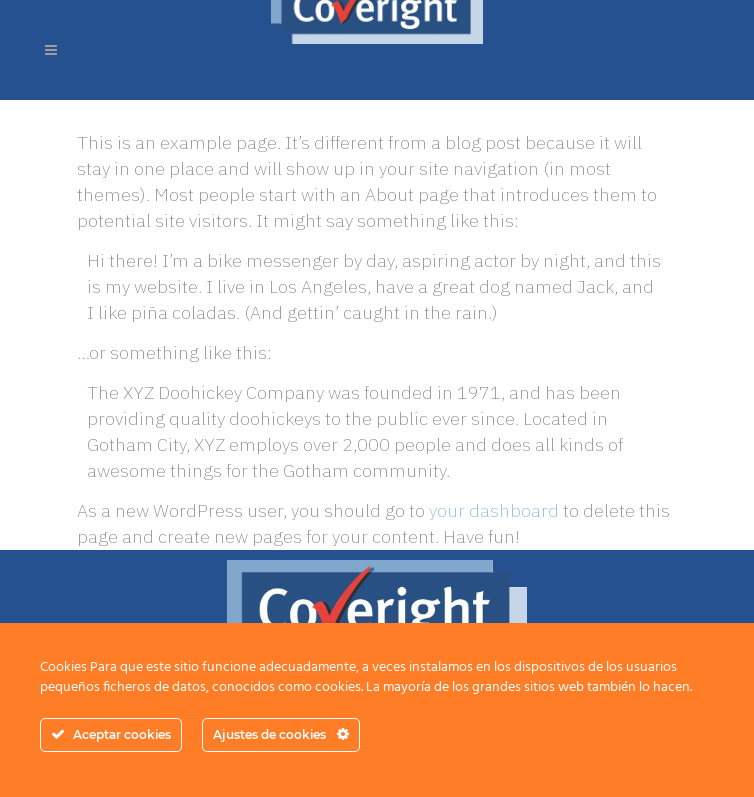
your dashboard (494, 510)
